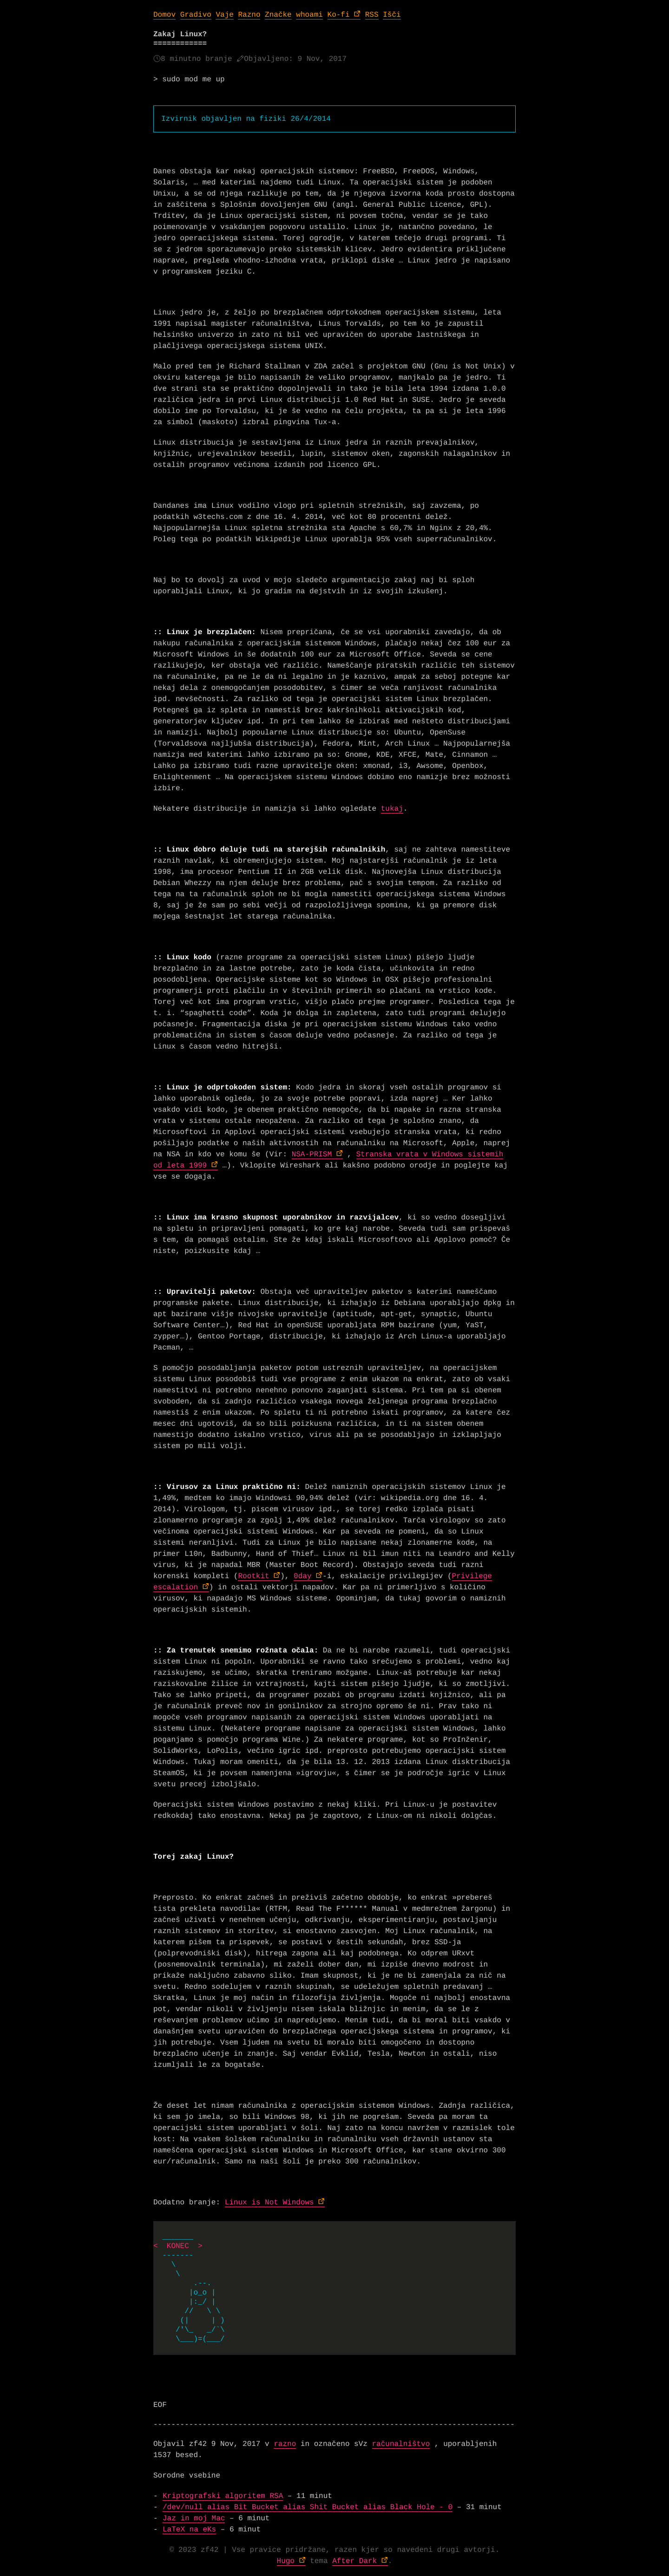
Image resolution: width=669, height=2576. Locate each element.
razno (285, 2444)
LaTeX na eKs (189, 2529)
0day (302, 1576)
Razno (249, 15)
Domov (164, 15)
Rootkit (253, 1576)
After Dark (354, 2561)
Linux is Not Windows (269, 2202)
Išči (391, 15)
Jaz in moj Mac (194, 2518)
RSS (372, 15)
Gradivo (195, 15)
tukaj (392, 809)
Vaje (224, 15)
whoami (309, 15)
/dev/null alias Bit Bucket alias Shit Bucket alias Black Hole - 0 (308, 2507)
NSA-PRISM (312, 1154)
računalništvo (401, 2444)
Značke (278, 15)
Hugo (286, 2561)
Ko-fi (339, 15)
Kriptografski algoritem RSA (223, 2496)
